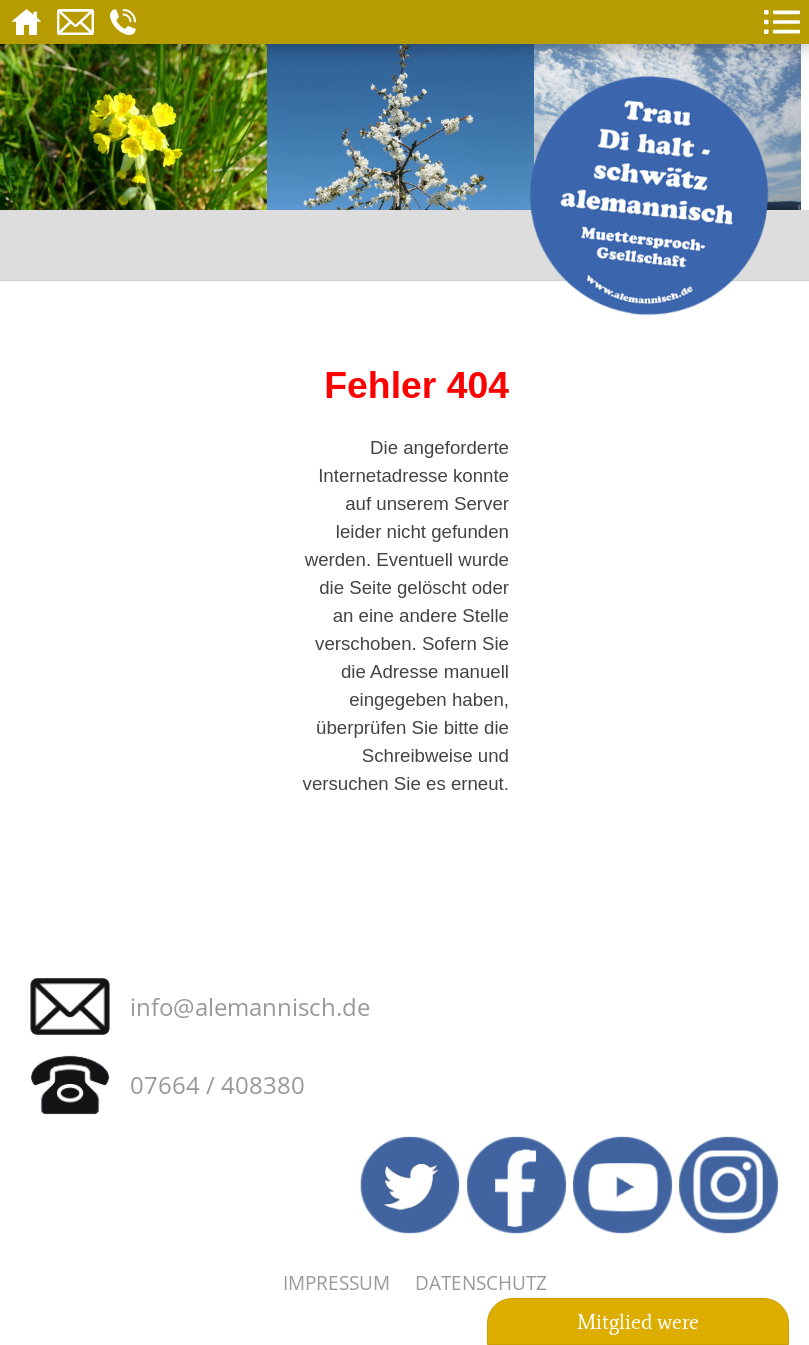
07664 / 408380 (217, 1084)
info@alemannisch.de (250, 1006)
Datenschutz (481, 1282)
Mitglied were (638, 1322)
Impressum (336, 1282)
